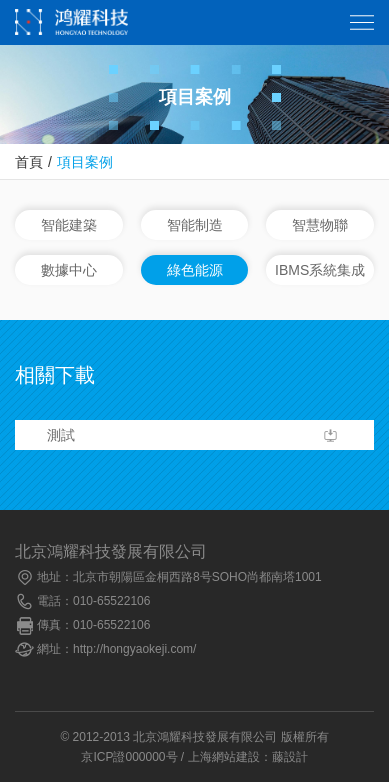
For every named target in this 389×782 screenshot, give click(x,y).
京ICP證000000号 (129, 757)
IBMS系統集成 (320, 270)
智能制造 (195, 225)
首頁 (29, 162)
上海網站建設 (224, 757)
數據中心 (69, 270)
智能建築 (69, 225)
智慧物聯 (320, 225)
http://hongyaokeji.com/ (134, 649)
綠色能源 (195, 270)
